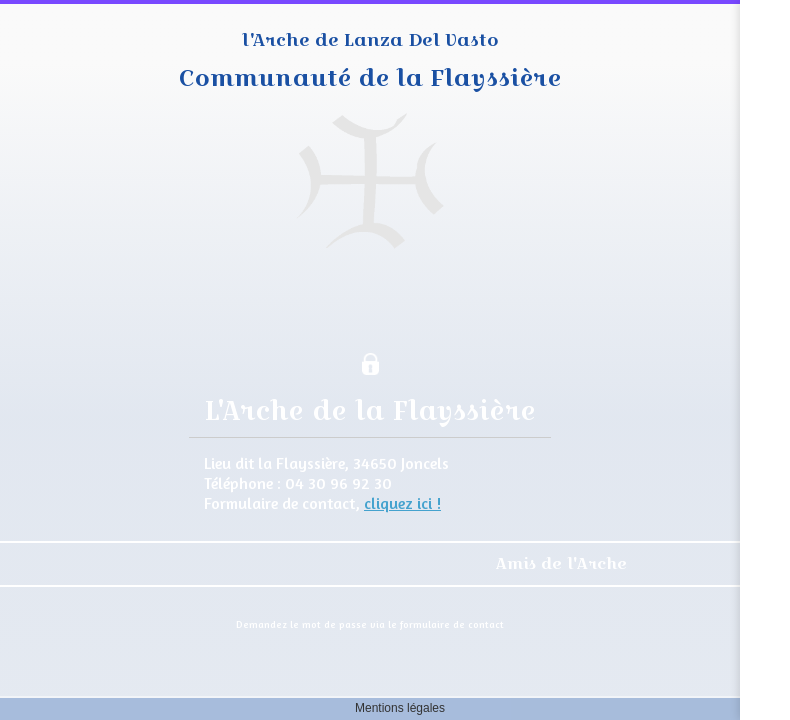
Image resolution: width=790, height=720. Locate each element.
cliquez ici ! (402, 503)
